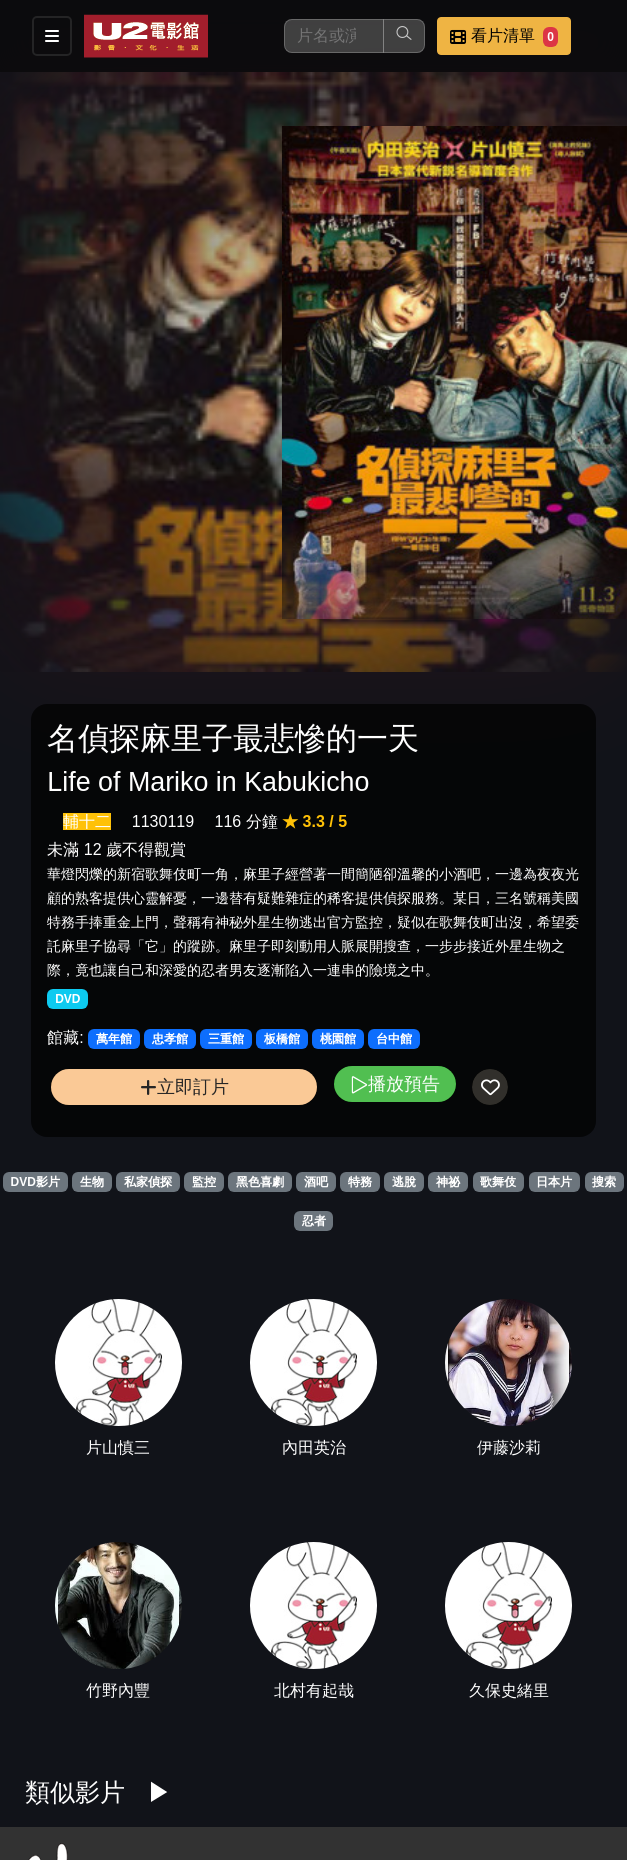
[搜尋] (334, 36)
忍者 (314, 1221)
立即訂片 (184, 1086)
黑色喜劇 (260, 1182)
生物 (92, 1182)
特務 (360, 1182)
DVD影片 (35, 1182)
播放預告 (395, 1083)
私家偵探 (148, 1182)
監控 (204, 1182)
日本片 (554, 1182)
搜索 (604, 1182)
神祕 (448, 1182)
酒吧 (316, 1182)
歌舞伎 (498, 1182)
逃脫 (404, 1182)
